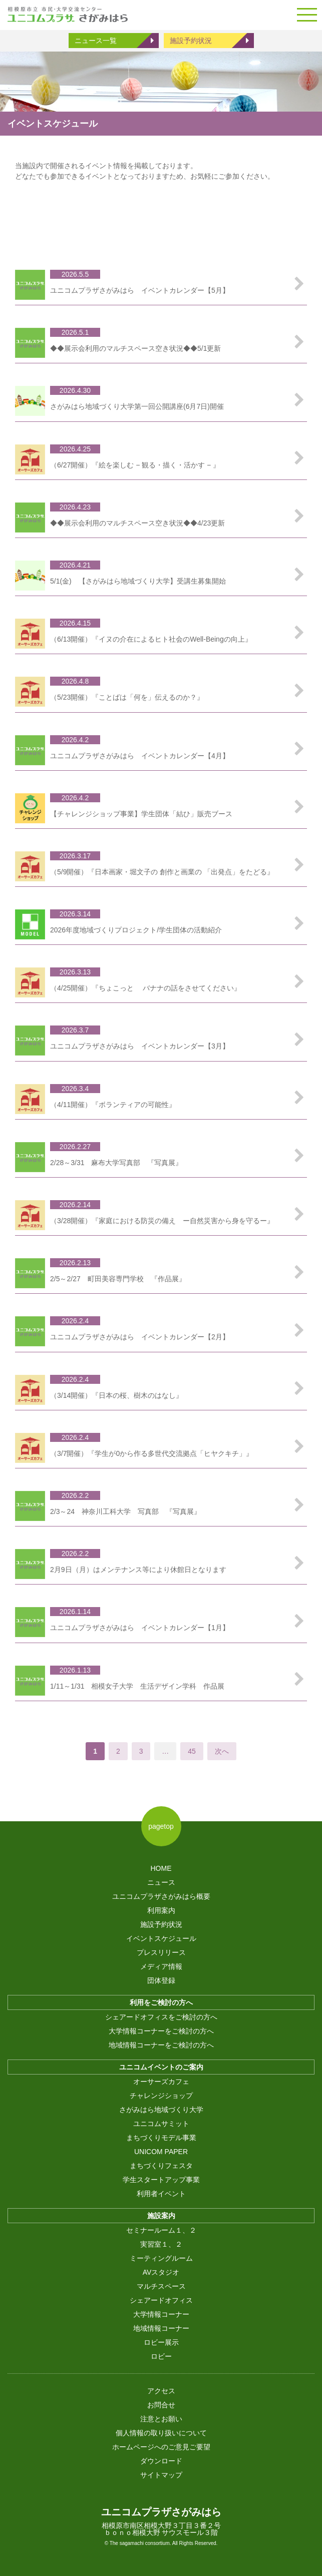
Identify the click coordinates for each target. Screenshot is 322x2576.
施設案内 (161, 2216)
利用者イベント (161, 2194)
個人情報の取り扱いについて (161, 2433)
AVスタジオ (161, 2272)
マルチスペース (161, 2286)
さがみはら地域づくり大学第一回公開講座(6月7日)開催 (137, 406)
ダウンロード (161, 2461)
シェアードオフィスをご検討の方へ (161, 2017)
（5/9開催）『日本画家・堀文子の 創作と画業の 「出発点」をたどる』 (162, 872)
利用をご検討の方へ (161, 2002)
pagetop (161, 1826)
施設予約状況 (191, 41)
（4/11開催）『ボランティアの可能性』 (113, 1105)
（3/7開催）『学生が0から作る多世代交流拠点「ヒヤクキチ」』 (151, 1453)
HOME (161, 1868)
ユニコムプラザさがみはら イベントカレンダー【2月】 (139, 1337)
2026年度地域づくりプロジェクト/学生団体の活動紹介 (136, 930)
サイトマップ (161, 2475)
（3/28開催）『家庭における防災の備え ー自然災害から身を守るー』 (162, 1221)
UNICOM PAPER (161, 2152)
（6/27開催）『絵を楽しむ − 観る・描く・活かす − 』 (135, 465)
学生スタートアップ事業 (161, 2180)
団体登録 (161, 1980)
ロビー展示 (161, 2342)
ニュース (161, 1882)
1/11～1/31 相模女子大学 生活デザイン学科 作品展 (137, 1686)
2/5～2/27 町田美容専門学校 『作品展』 (118, 1279)
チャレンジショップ (161, 2096)
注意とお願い (161, 2419)
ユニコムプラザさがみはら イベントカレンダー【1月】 (139, 1628)
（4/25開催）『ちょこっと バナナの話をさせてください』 (145, 988)
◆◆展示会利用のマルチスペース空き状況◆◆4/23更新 (137, 523)
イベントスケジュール (161, 1938)
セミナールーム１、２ (161, 2230)
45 (192, 1751)
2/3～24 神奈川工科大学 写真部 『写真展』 (125, 1511)
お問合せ (161, 2405)
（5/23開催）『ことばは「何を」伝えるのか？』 (127, 697)
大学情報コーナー (161, 2314)
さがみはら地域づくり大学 (161, 2110)
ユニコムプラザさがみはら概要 (161, 1896)
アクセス (161, 2391)
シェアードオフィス (161, 2300)
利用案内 (161, 1910)
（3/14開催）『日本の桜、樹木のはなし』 (116, 1395)
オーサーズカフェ (161, 2082)
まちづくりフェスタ (161, 2166)
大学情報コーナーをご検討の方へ (161, 2031)
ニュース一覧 (96, 41)
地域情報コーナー (161, 2328)
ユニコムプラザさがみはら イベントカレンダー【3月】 (139, 1046)
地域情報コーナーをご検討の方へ (161, 2045)
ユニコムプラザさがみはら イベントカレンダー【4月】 (139, 756)
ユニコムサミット (161, 2124)
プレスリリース (161, 1952)
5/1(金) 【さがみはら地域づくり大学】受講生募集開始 (138, 581)
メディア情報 (161, 1966)
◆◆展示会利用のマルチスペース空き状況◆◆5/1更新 (135, 348)
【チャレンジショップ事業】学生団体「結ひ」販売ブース (141, 814)
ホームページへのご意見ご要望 (161, 2447)
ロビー (161, 2356)
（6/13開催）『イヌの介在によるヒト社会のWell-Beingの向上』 (151, 639)
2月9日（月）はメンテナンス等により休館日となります (138, 1570)
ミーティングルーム (161, 2258)
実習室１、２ (161, 2244)
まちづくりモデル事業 (161, 2138)
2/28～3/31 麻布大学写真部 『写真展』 (116, 1163)
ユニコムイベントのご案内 (161, 2067)
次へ (222, 1751)
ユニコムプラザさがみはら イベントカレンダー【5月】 (139, 290)
